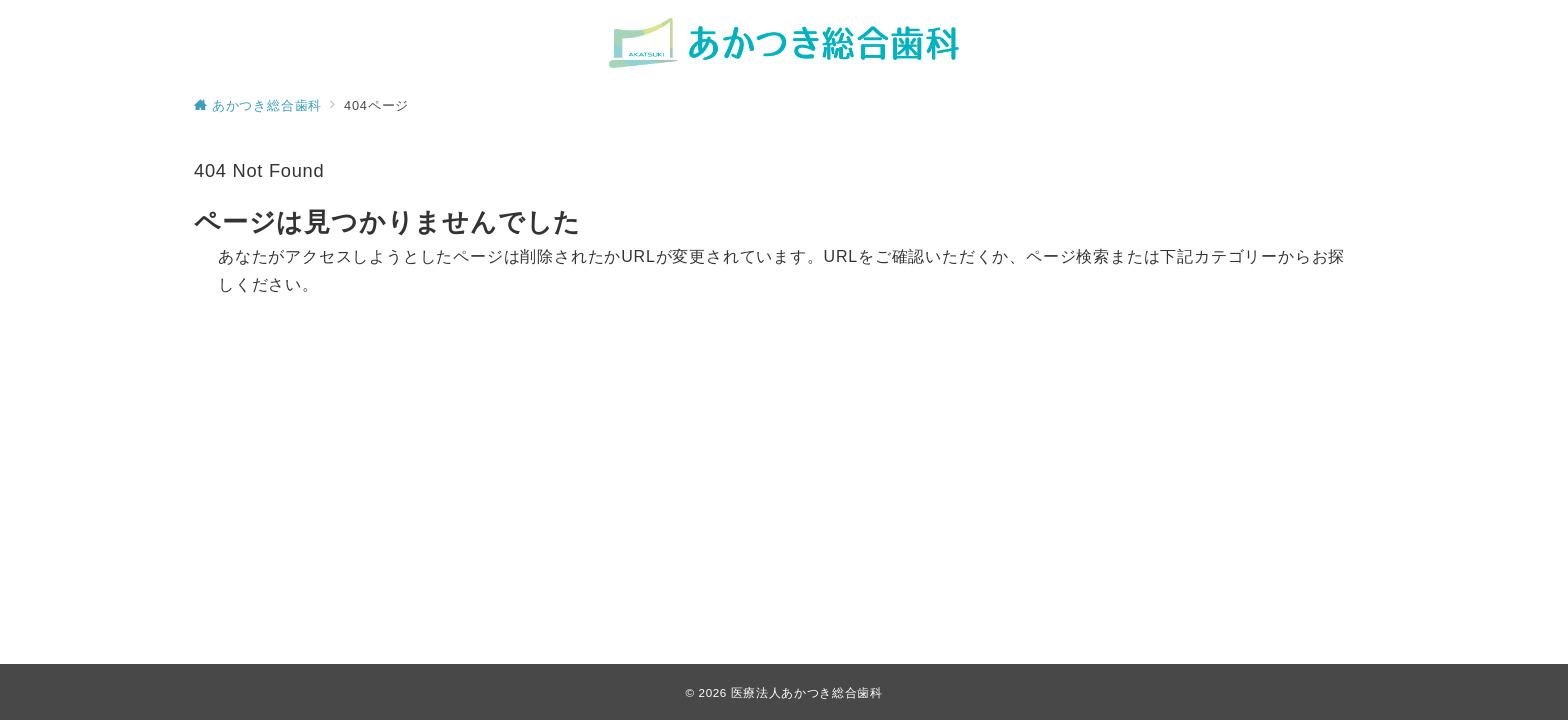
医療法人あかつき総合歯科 (807, 692)
